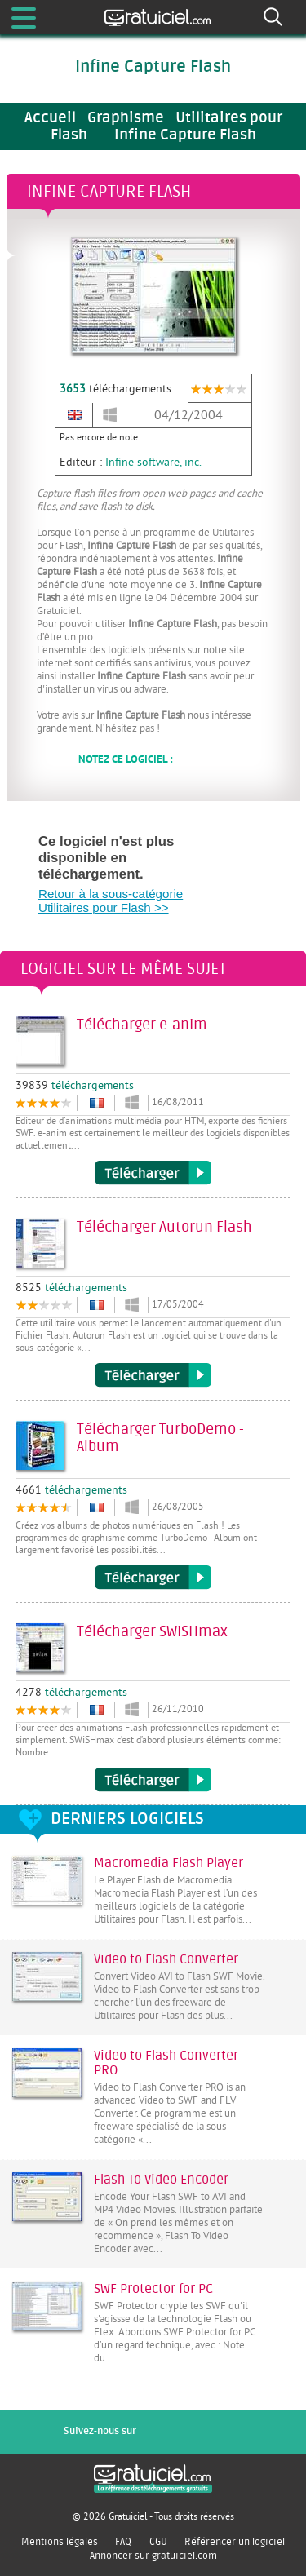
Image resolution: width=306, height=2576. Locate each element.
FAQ (123, 2541)
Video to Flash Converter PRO (166, 2063)
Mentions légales (59, 2541)
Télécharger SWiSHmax (153, 1780)
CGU (158, 2541)
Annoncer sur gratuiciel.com (153, 2555)
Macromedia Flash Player (168, 1863)
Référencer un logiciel (234, 2541)
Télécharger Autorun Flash (153, 1375)
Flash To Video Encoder (161, 2179)
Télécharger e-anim (153, 1173)
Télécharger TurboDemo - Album (153, 1577)
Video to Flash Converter (166, 1959)
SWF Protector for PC (153, 2289)
